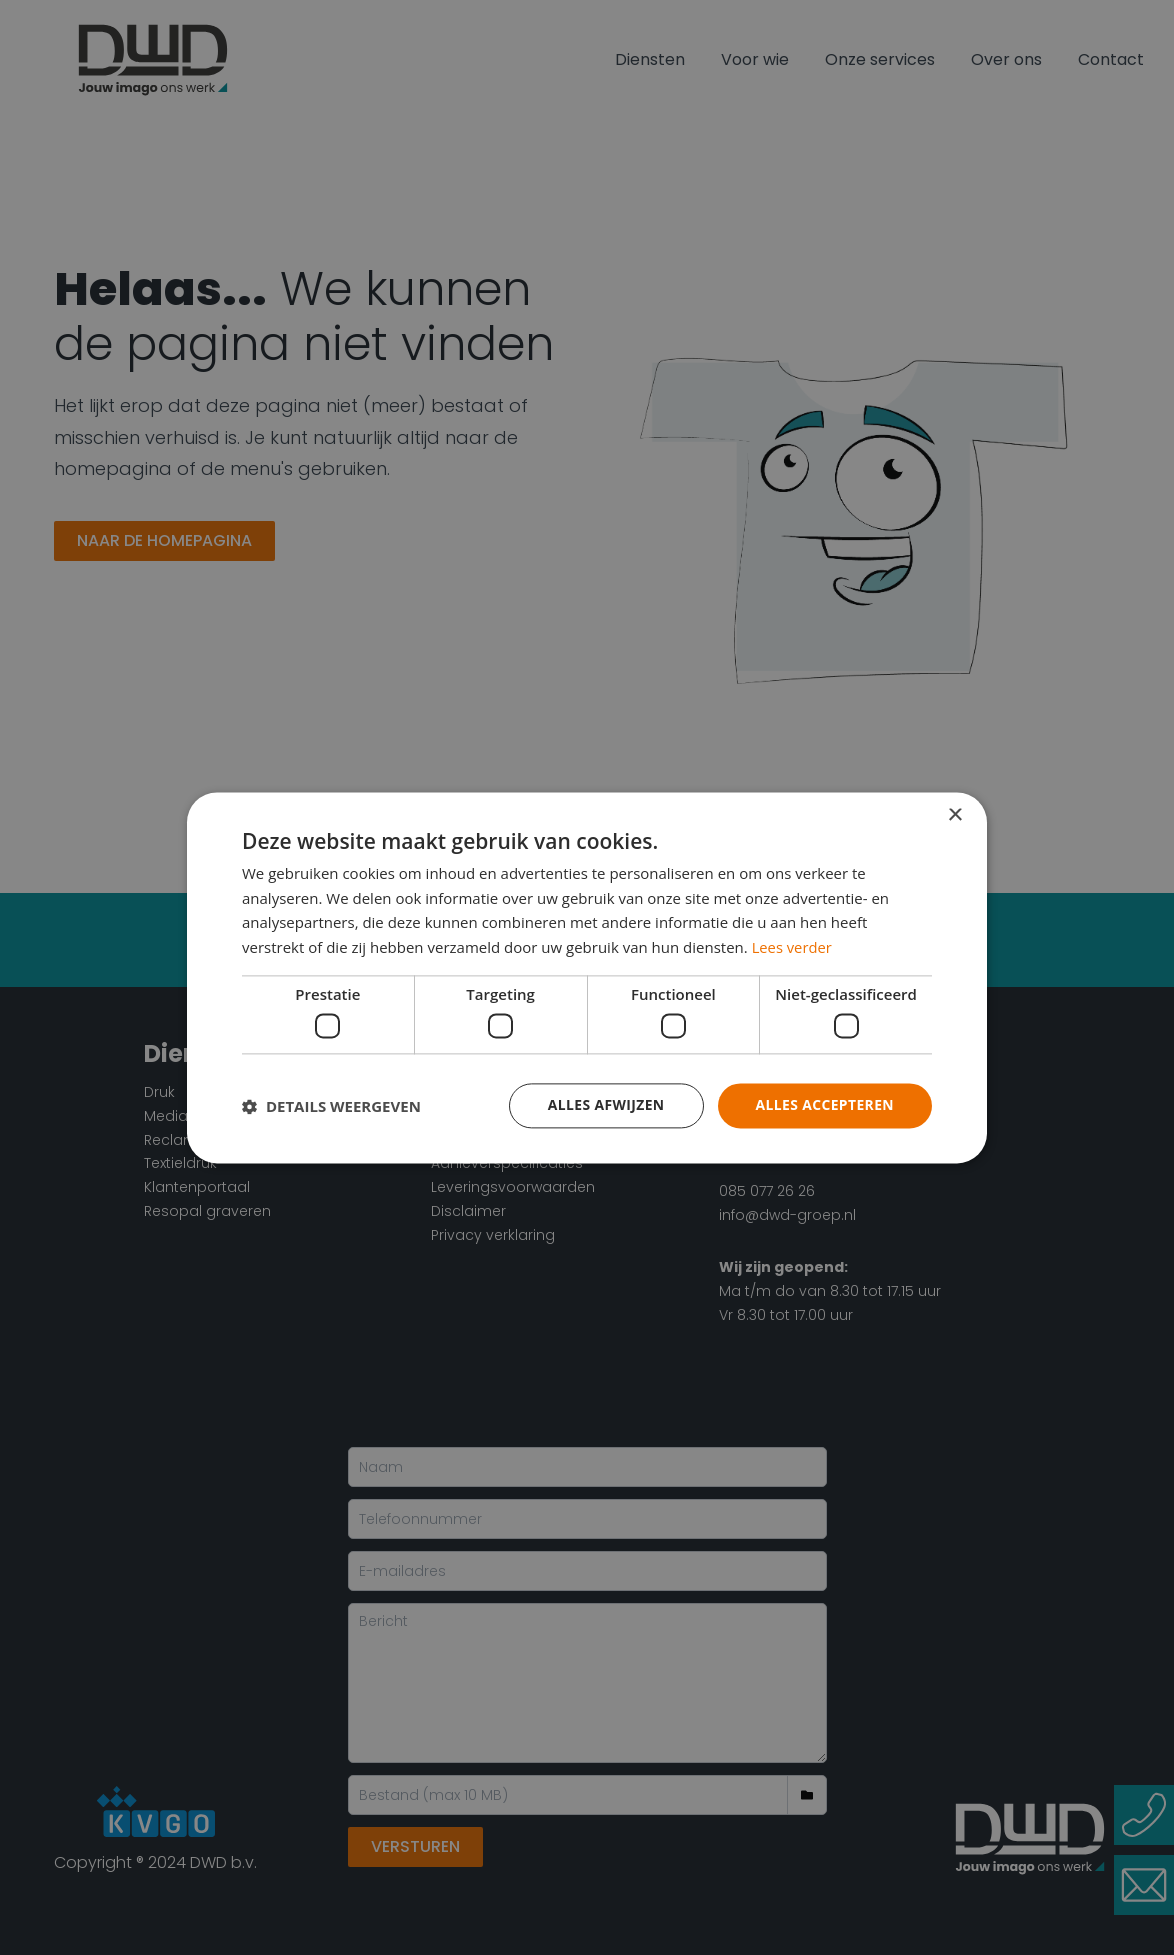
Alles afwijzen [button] (605, 1105)
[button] (331, 1106)
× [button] (954, 815)
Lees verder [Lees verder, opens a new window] (793, 947)
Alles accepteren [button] (824, 1105)
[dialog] (587, 977)
